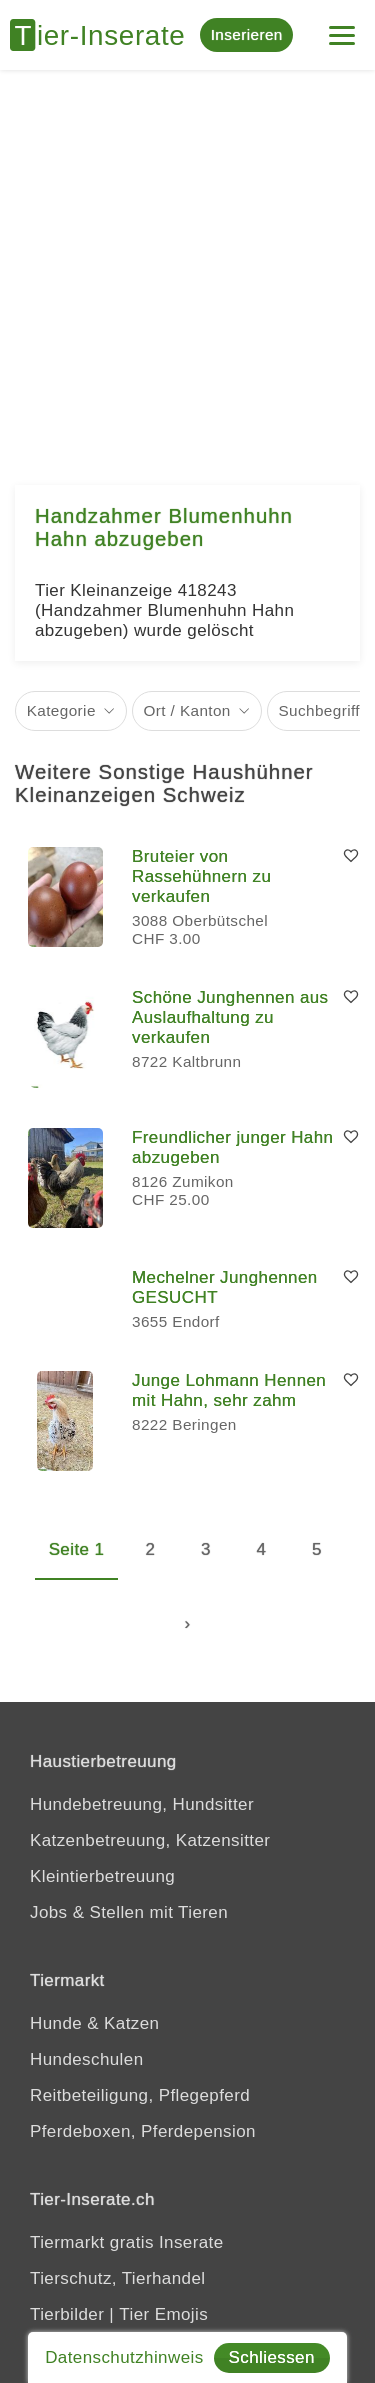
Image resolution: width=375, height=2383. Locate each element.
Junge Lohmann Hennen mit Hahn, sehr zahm (229, 1390)
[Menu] (342, 27)
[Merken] (351, 857)
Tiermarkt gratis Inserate (127, 2242)
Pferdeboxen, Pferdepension (143, 2131)
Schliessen (272, 2357)
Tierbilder (67, 2314)
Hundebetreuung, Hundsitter (142, 1804)
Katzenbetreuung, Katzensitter (150, 1840)
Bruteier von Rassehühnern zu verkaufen (201, 876)
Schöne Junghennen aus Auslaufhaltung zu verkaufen (230, 1017)
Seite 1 (77, 1549)
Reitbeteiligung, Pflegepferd (140, 2095)
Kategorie (61, 710)
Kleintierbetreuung (102, 1876)
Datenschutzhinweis (124, 2357)
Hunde (56, 2023)
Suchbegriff (319, 710)
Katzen (131, 2023)
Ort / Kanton (187, 710)
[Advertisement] (187, 267)
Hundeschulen (87, 2059)
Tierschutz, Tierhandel (117, 2278)
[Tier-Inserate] (105, 35)
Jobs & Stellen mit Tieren (129, 1912)
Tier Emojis (163, 2314)
